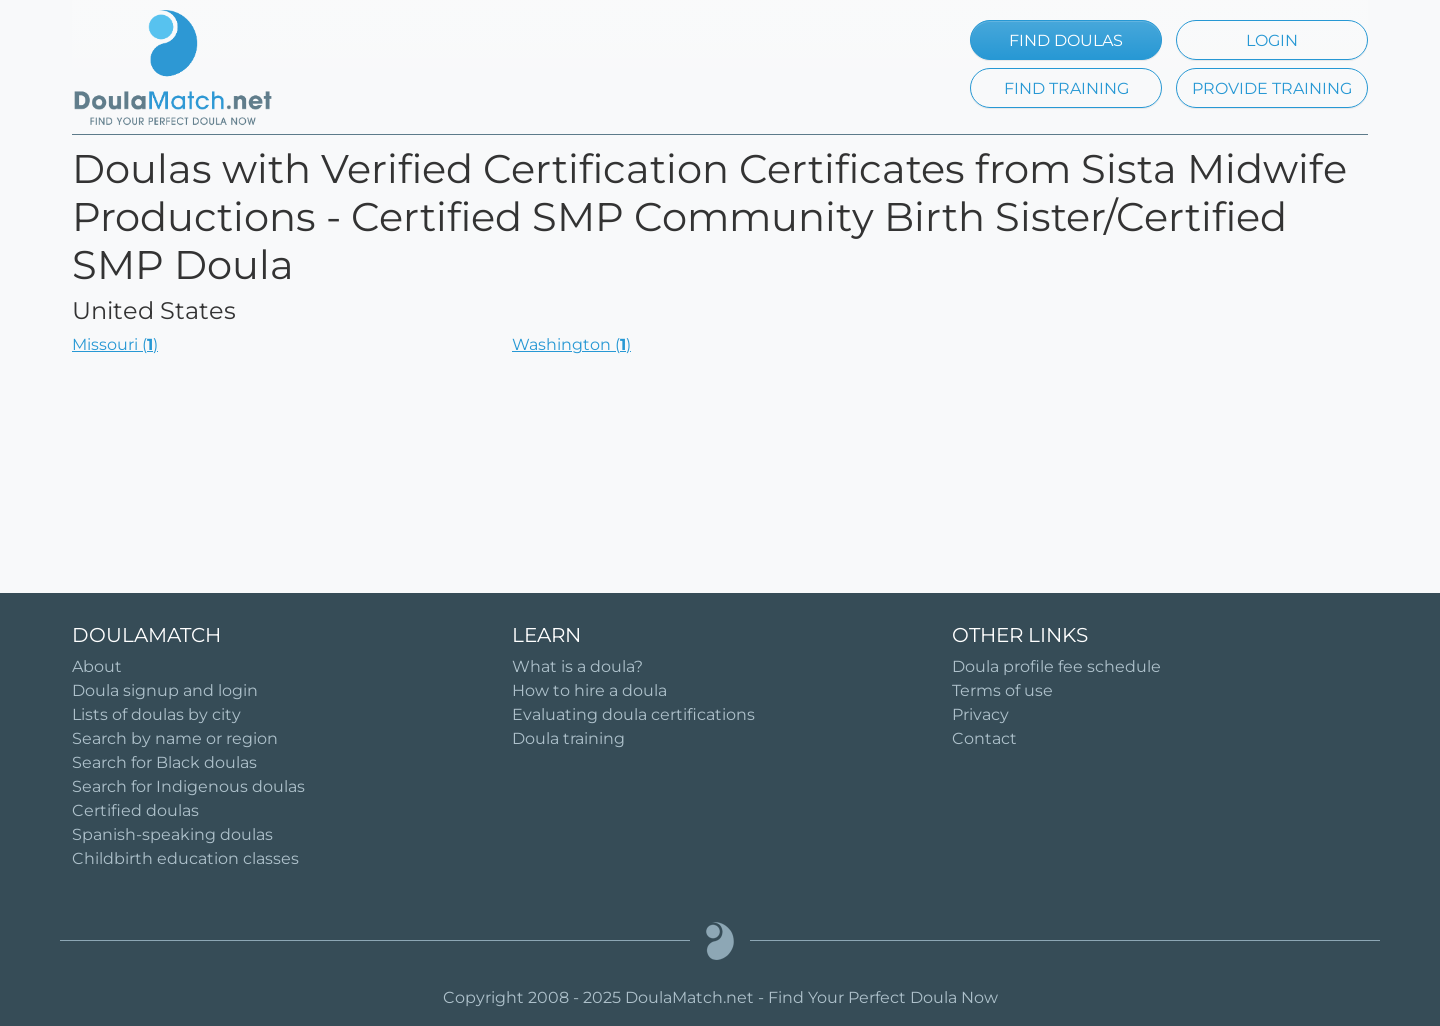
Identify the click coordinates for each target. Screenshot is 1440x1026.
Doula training (568, 738)
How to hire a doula (589, 690)
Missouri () (115, 344)
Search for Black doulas (164, 762)
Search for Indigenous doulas (188, 786)
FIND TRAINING (1066, 88)
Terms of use (1002, 690)
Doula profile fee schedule (1056, 666)
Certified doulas (135, 810)
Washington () (571, 344)
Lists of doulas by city (156, 714)
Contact (984, 738)
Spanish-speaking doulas (172, 834)
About (97, 666)
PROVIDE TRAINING (1272, 88)
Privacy (980, 714)
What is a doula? (577, 666)
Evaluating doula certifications (633, 714)
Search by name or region (175, 738)
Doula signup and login (165, 690)
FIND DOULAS (1066, 40)
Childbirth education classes (185, 858)
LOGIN (1272, 40)
